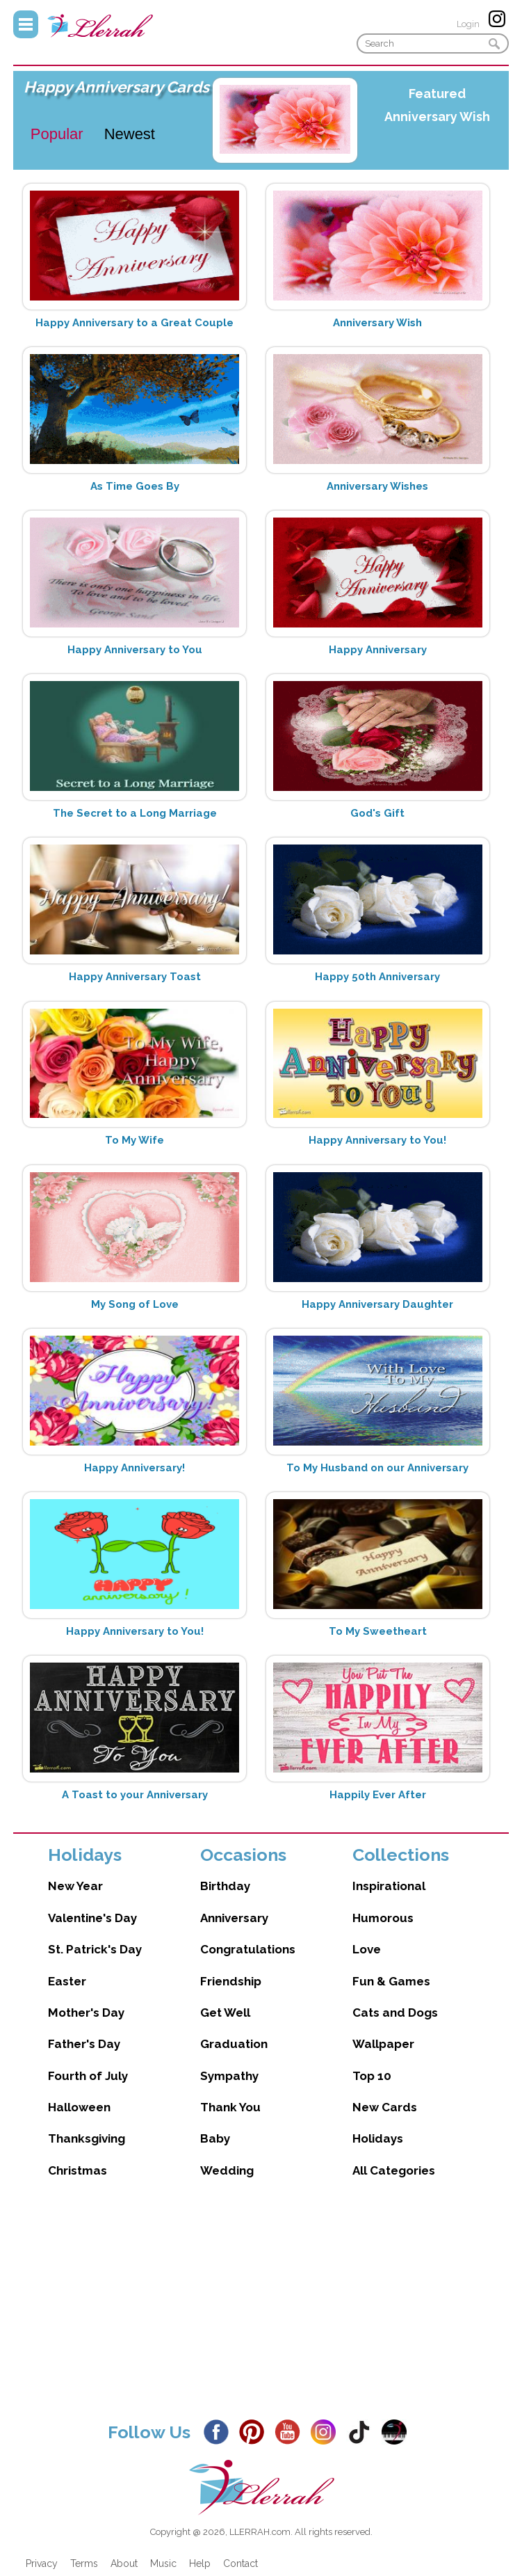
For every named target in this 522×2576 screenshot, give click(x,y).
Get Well (225, 2012)
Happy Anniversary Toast (135, 976)
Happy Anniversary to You (134, 649)
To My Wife (134, 1140)
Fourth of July (88, 2076)
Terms (84, 2563)
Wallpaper (383, 2044)
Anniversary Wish (437, 116)
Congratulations (247, 1949)
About (124, 2563)
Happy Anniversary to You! (377, 1140)
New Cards (384, 2107)
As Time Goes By (134, 486)
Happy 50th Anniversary (377, 976)
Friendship (230, 1981)
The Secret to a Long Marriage (135, 813)
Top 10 (371, 2076)
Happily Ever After (377, 1795)
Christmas (77, 2170)
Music (163, 2563)
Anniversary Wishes (377, 486)
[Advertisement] (261, 2310)
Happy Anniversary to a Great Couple (134, 323)
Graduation (234, 2044)
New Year (75, 1886)
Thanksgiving (86, 2138)
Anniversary (234, 1918)
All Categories (393, 2170)
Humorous (383, 1918)
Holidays (377, 2138)
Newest (129, 134)
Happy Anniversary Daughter (377, 1304)
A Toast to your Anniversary (135, 1795)
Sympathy (229, 2076)
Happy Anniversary (378, 649)
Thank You (230, 2107)
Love (366, 1949)
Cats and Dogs (395, 2012)
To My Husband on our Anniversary (377, 1468)
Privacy (42, 2563)
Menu (25, 24)
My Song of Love (135, 1304)
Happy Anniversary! (134, 1468)
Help (200, 2563)
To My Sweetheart (378, 1631)
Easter (67, 1981)
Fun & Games (391, 1981)
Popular (57, 134)
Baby (215, 2138)
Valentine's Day (92, 1918)
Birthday (225, 1886)
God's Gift (377, 813)
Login (468, 24)
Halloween (79, 2107)
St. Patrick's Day (95, 1949)
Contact (240, 2563)
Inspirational (388, 1886)
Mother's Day (86, 2012)
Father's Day (84, 2044)
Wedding (227, 2170)
